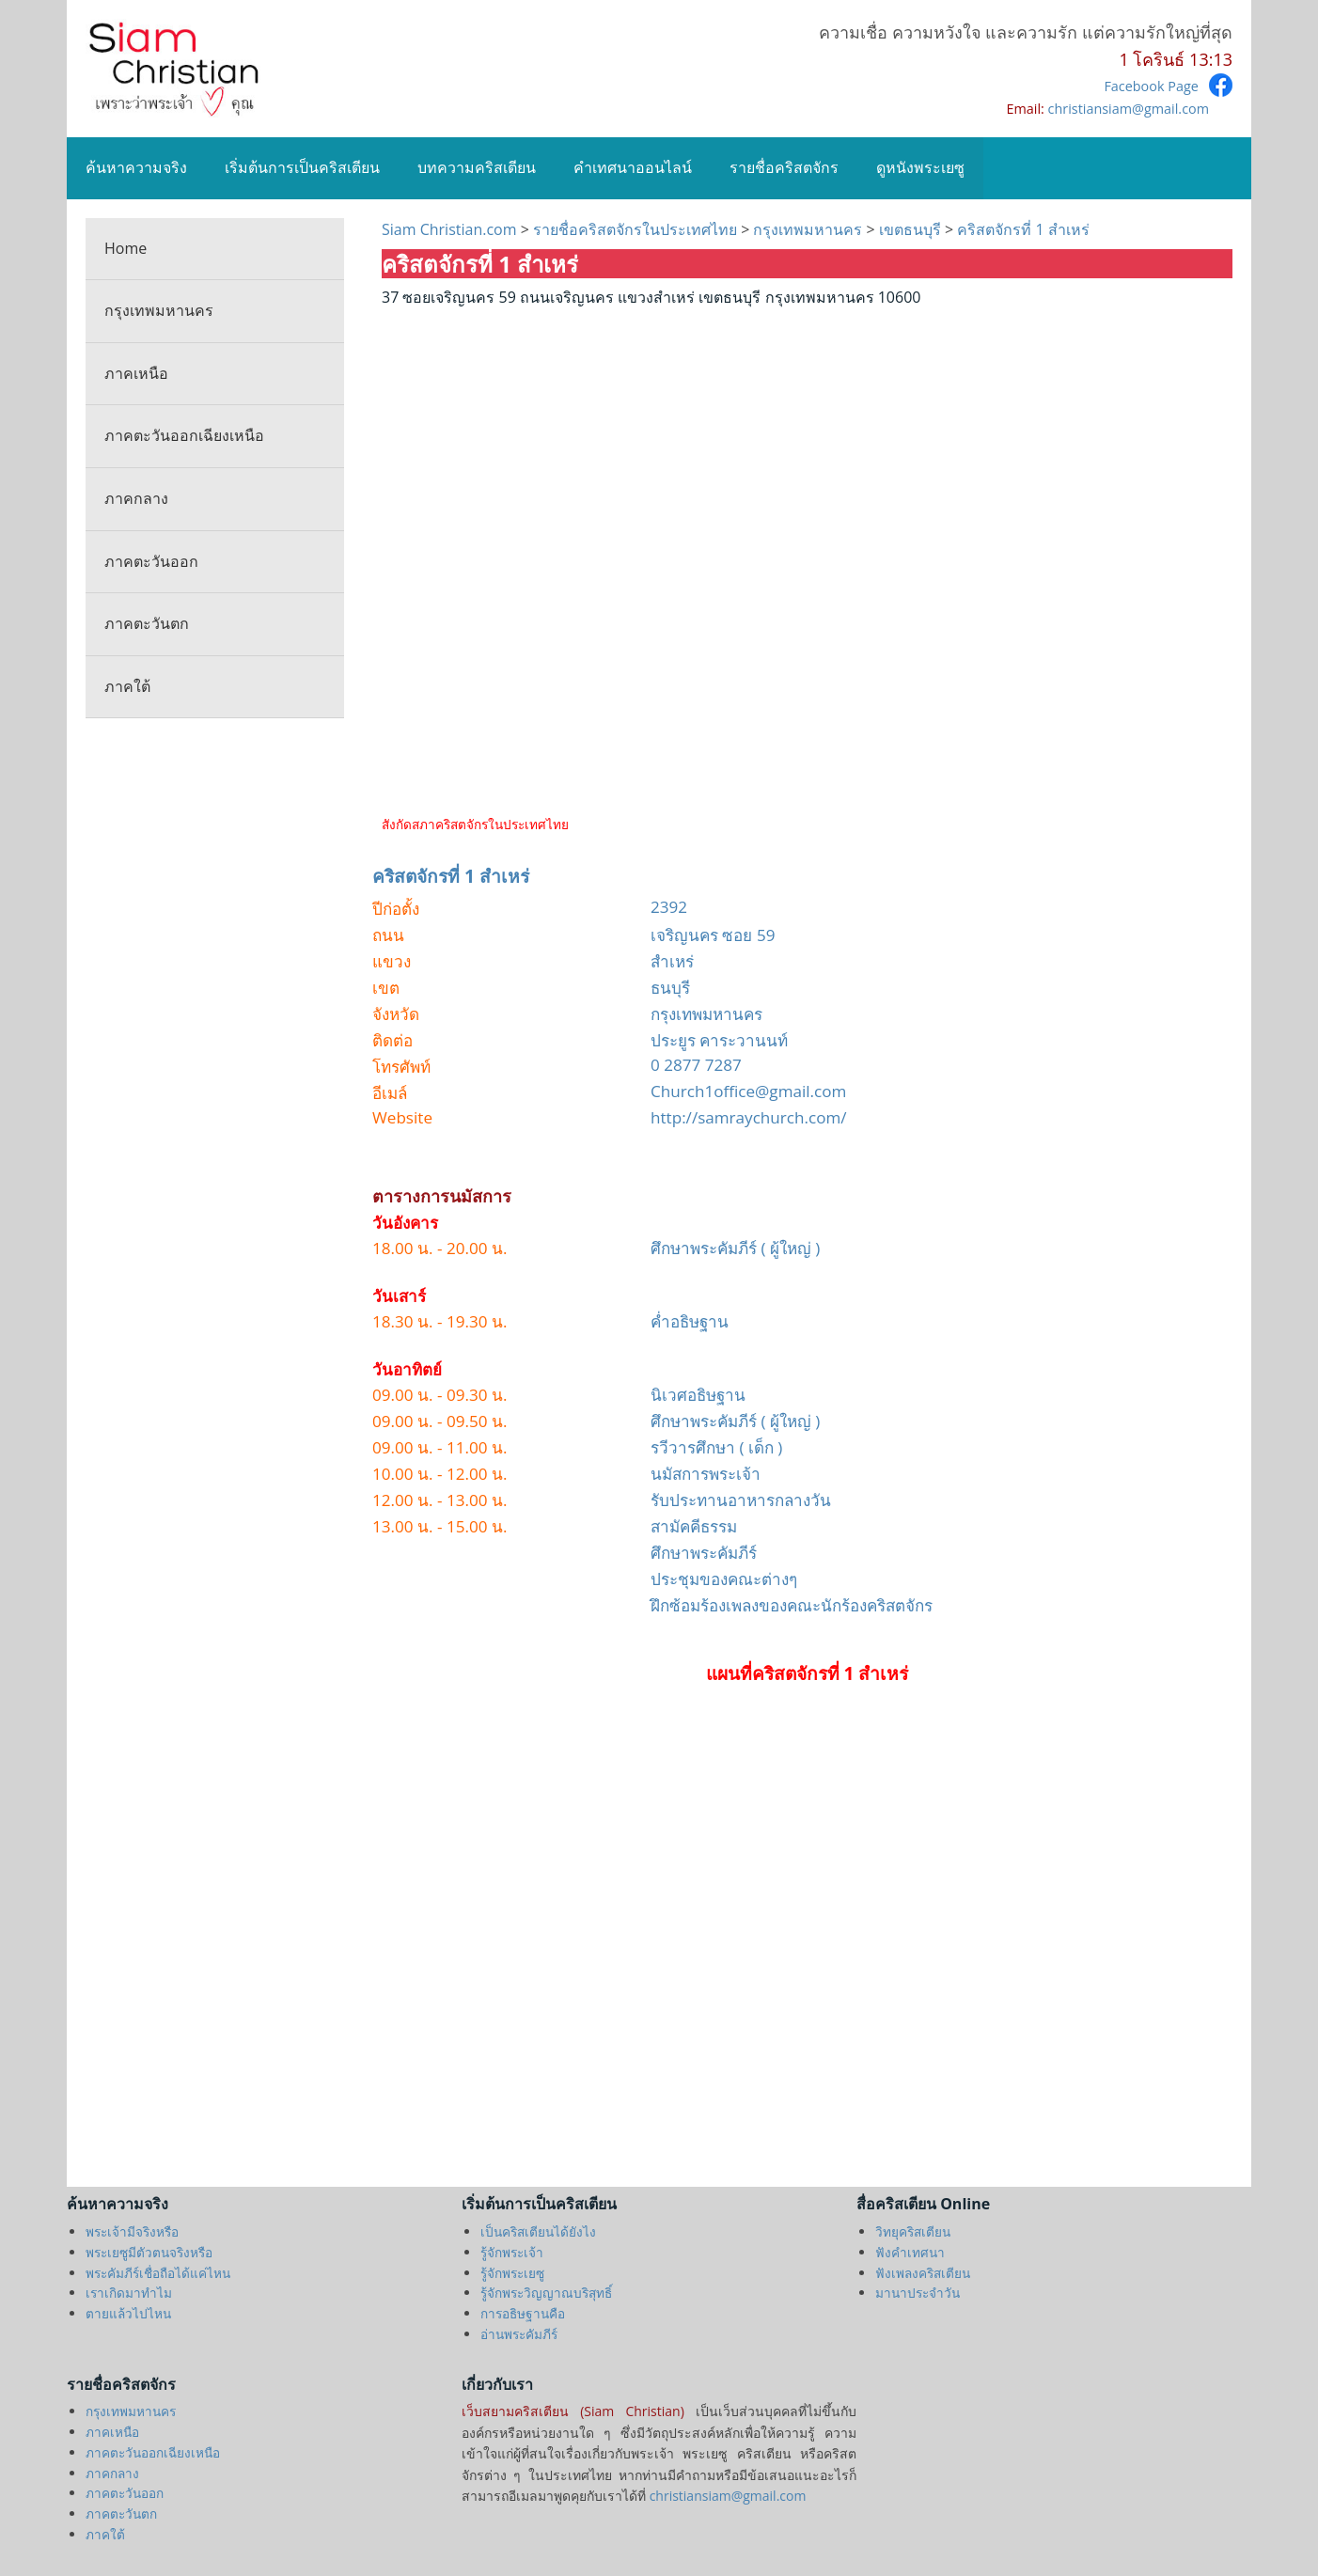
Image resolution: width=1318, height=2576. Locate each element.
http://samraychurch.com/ (749, 1117)
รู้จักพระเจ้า (511, 2252)
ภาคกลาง (136, 498)
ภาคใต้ (127, 686)
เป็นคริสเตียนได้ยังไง (538, 2231)
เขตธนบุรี (912, 229)
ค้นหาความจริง (136, 167)
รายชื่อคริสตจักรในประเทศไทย (635, 229)
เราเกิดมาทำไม (129, 2292)
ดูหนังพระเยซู (920, 167)
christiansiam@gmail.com (1128, 109)
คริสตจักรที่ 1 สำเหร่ (1021, 229)
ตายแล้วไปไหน (128, 2313)
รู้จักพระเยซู (512, 2273)
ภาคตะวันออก (151, 561)
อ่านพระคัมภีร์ (518, 2334)
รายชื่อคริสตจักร (784, 167)
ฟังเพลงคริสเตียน (922, 2273)
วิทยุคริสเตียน (912, 2231)
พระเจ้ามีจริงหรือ (132, 2231)
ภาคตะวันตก (146, 623)
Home (125, 248)
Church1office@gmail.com (748, 1091)
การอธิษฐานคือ (522, 2313)
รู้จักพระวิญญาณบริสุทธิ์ (546, 2292)
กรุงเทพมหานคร (158, 310)
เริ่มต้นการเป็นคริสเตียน (302, 167)
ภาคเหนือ (136, 373)
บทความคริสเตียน (476, 167)
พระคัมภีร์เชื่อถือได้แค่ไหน (158, 2273)
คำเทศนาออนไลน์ (632, 167)
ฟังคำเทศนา (910, 2252)
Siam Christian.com (451, 229)
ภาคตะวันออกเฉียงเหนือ (184, 435)
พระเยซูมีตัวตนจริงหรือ (149, 2252)
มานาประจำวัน (917, 2292)
